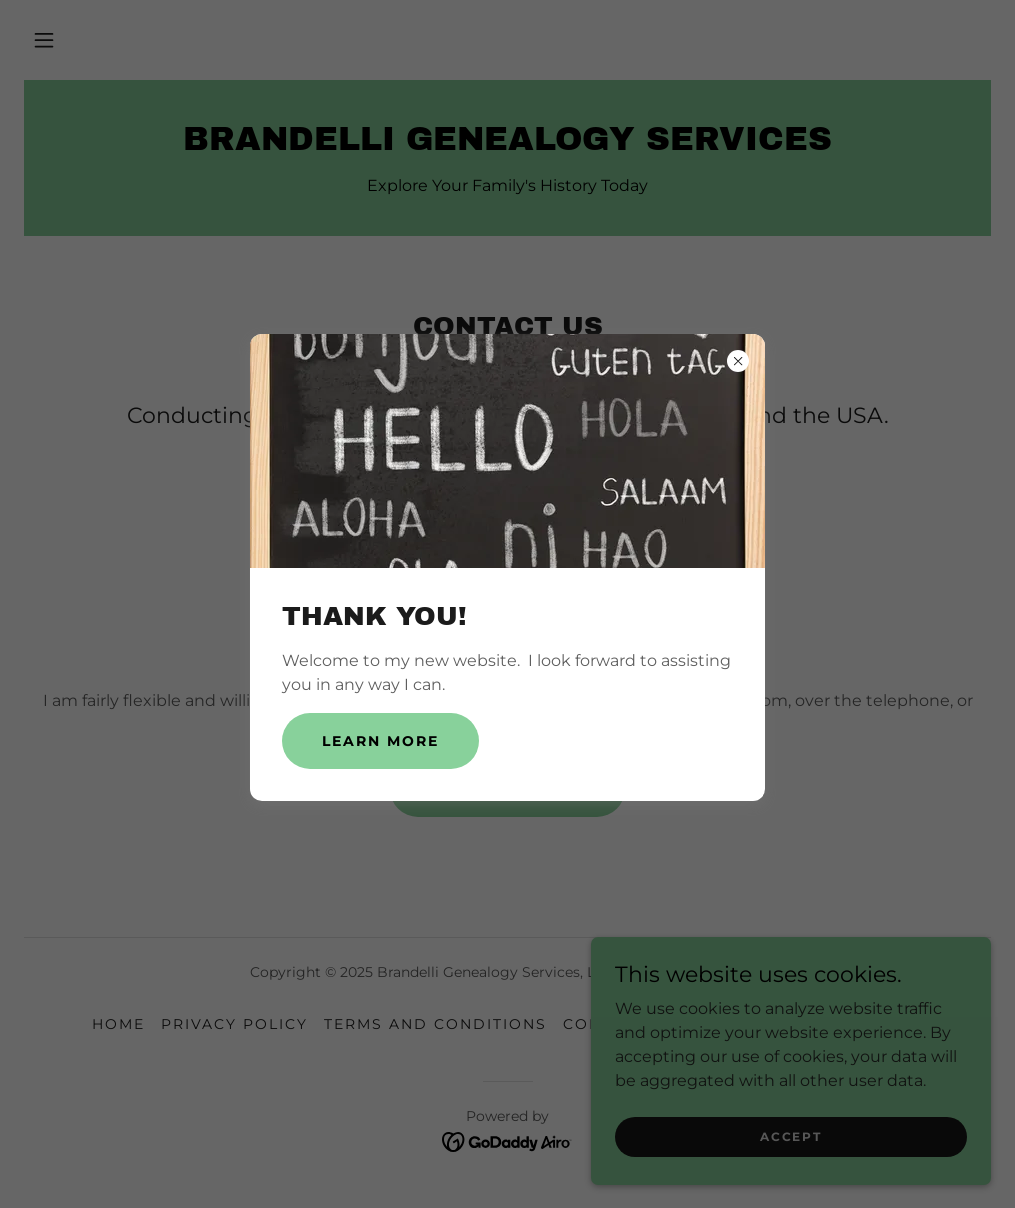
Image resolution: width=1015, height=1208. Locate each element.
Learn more (380, 741)
